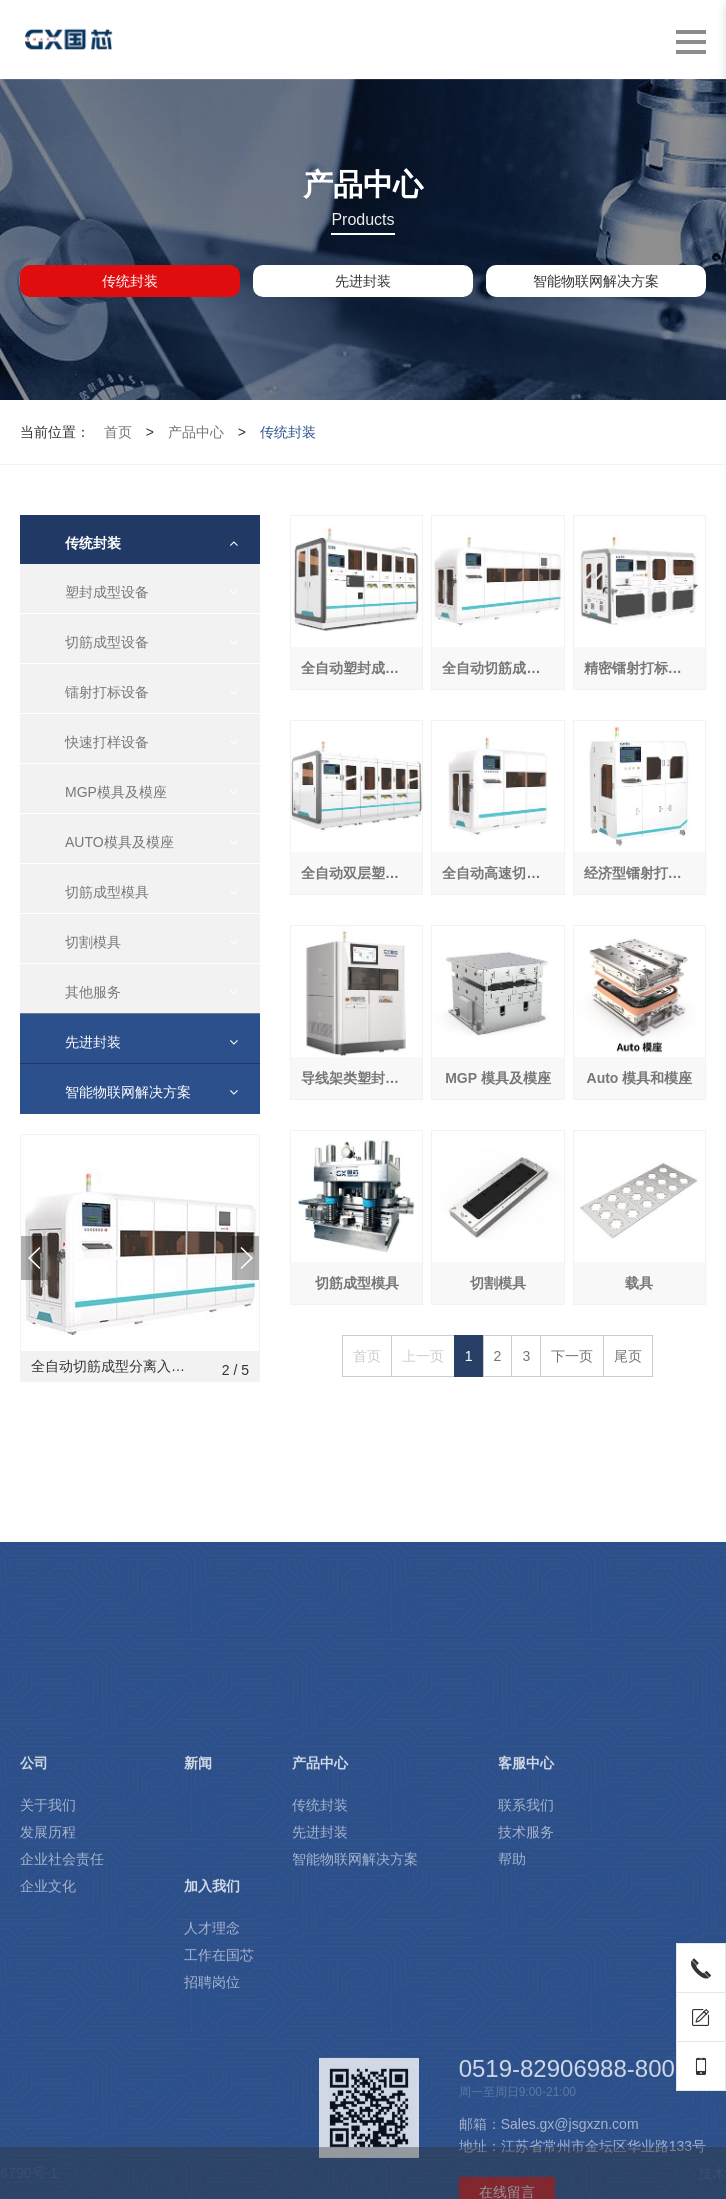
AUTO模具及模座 (119, 842)
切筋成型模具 (107, 892)
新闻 (198, 1928)
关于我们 (48, 1970)
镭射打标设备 (107, 692)
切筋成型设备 (107, 642)
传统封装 (130, 281)
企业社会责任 (62, 2024)
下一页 (572, 1356)
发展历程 (48, 1997)
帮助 (512, 2024)
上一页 (423, 1356)
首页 (118, 432)
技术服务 (526, 1997)
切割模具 (93, 942)
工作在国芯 (219, 2120)
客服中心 (526, 1928)
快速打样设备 (107, 742)
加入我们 (212, 2051)
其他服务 (93, 992)
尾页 (628, 1356)
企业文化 (48, 2051)
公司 (34, 1928)
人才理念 (212, 2093)
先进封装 (363, 281)
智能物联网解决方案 (596, 281)
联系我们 (526, 1970)
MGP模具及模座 (116, 792)
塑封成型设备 (107, 592)
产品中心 (196, 432)
